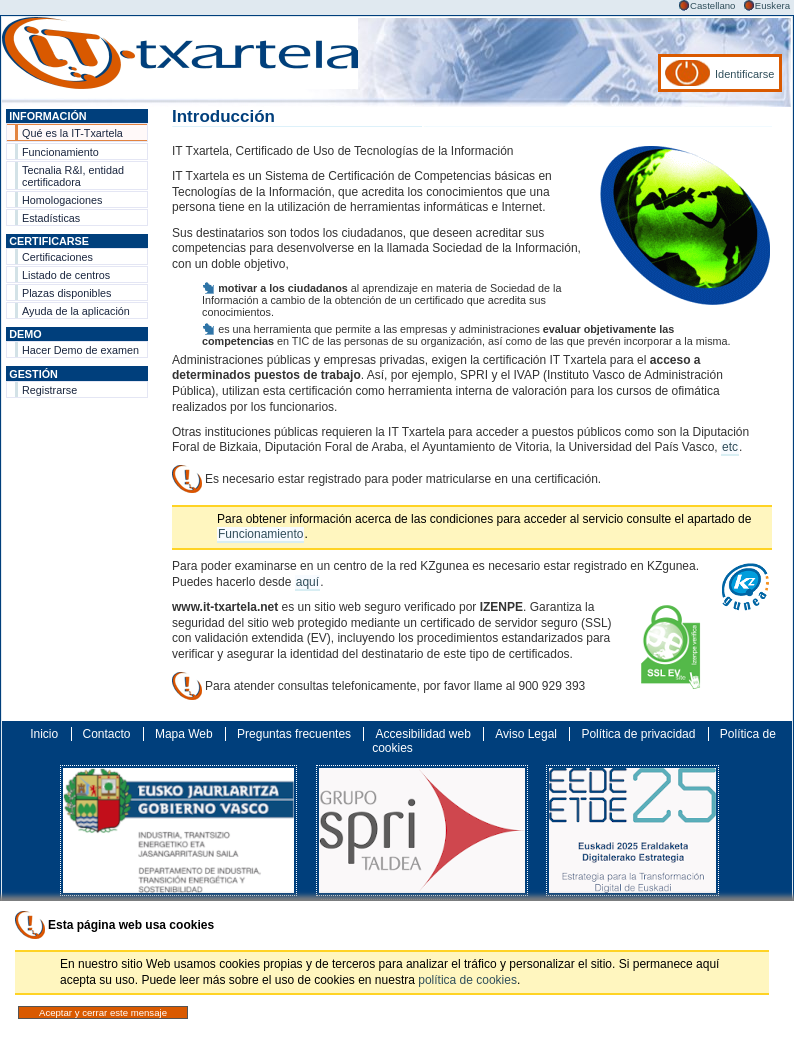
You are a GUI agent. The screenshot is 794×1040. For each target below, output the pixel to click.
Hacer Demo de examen (80, 350)
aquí (307, 582)
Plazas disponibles (66, 293)
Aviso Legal (526, 734)
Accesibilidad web (422, 734)
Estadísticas (51, 218)
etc (730, 447)
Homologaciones (62, 200)
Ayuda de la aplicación (76, 311)
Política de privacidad (638, 734)
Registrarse (49, 390)
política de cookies (467, 980)
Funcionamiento (60, 152)
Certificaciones (57, 257)
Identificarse (744, 74)
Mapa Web (184, 734)
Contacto (107, 734)
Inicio (44, 734)
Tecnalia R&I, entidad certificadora (73, 176)
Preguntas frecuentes (294, 734)
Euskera (772, 5)
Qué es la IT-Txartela (72, 133)
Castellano (712, 5)
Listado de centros (66, 275)
